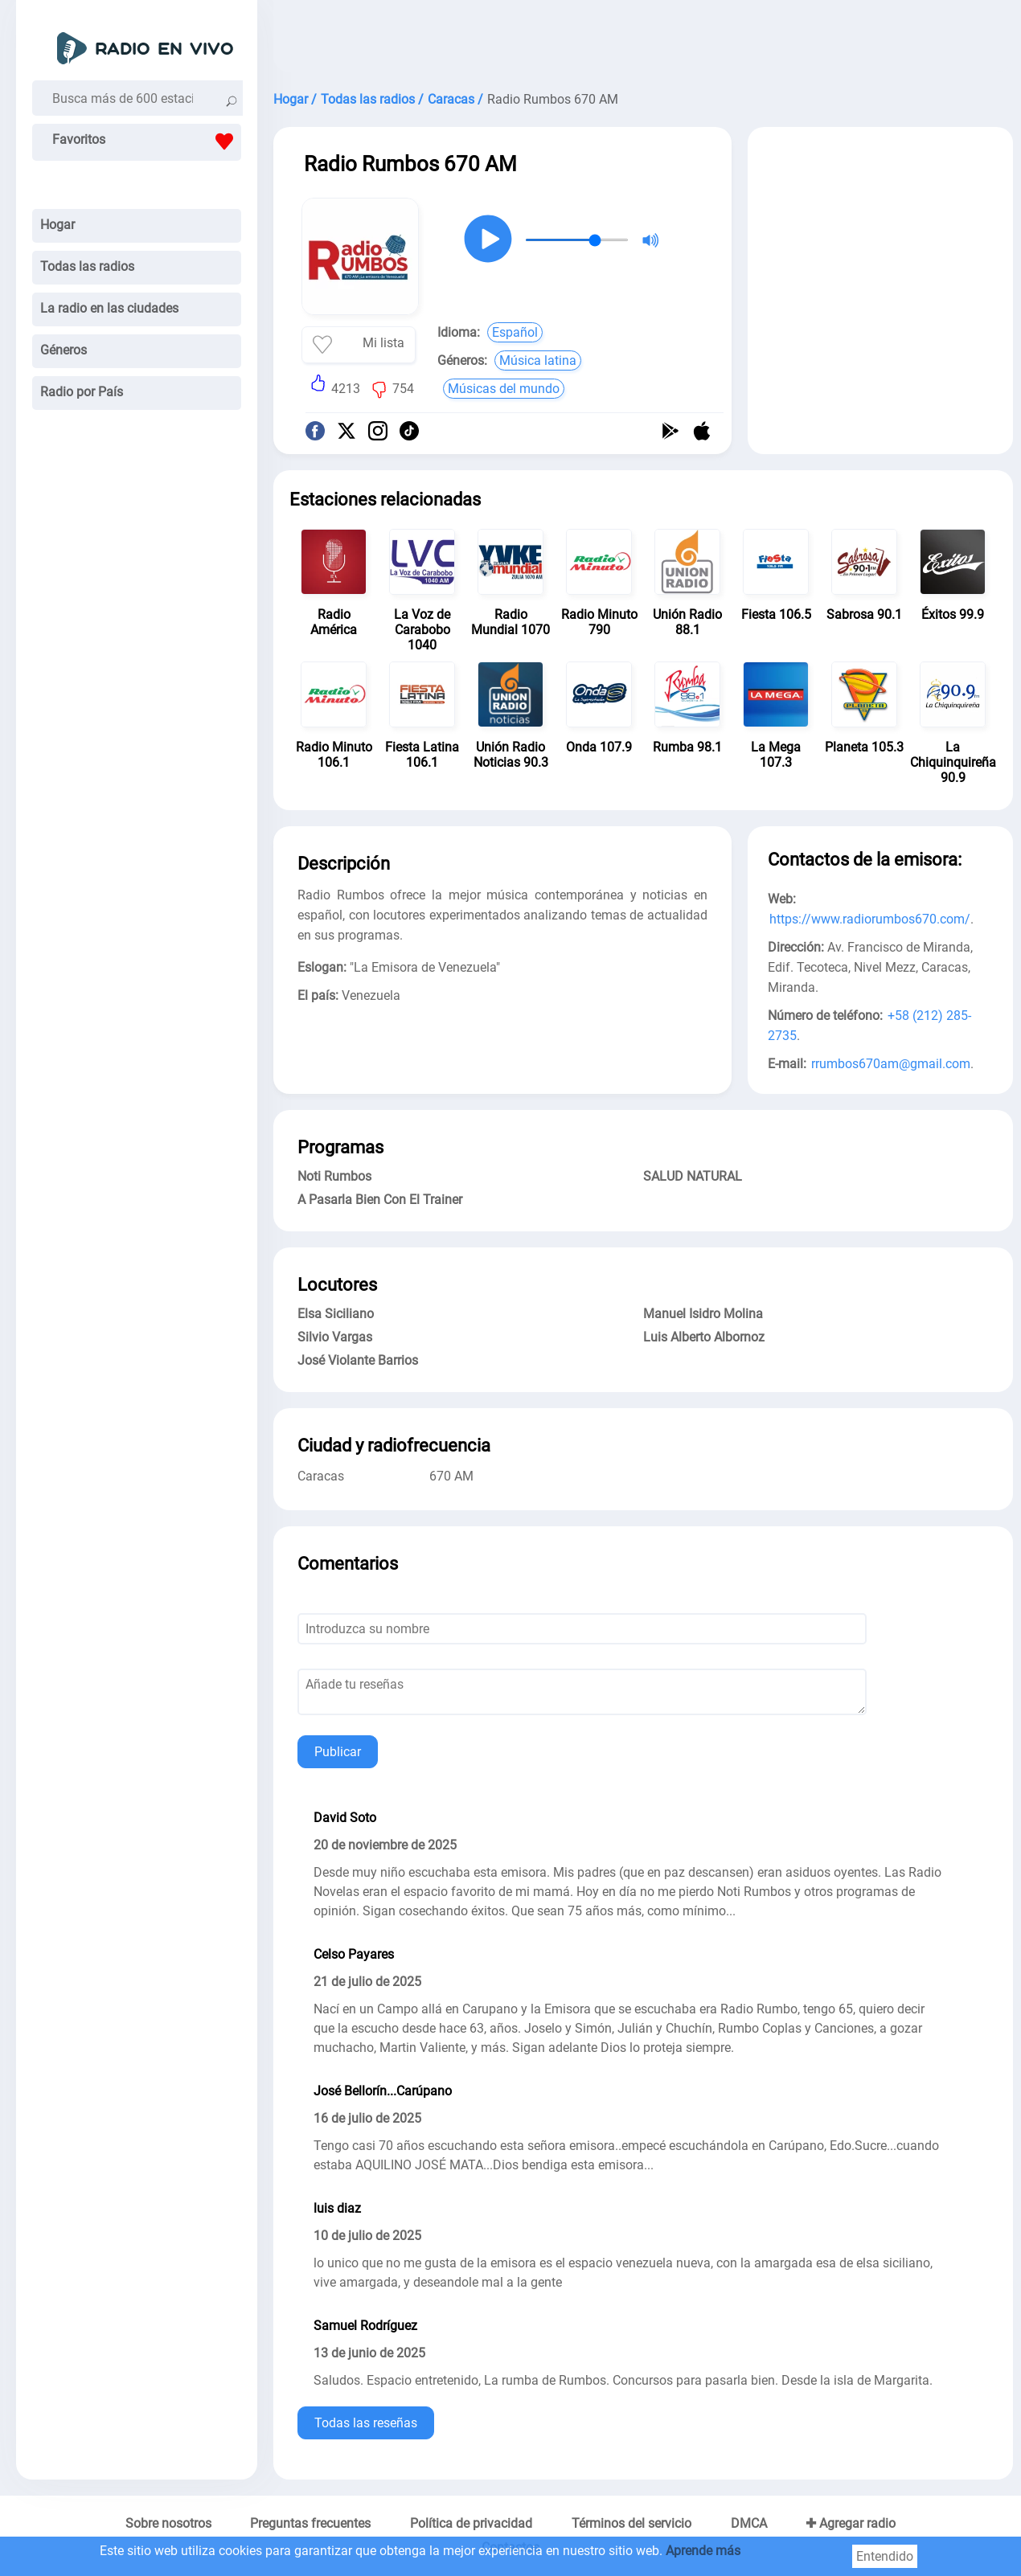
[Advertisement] (643, 40)
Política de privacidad (471, 2523)
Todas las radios (87, 266)
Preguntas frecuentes (310, 2523)
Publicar (337, 1751)
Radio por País (81, 391)
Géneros (63, 350)
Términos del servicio (631, 2523)
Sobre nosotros (168, 2523)
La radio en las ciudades (109, 308)
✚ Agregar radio (851, 2523)
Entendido (884, 2556)
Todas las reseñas (365, 2423)
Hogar (57, 224)
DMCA (749, 2523)
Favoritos (146, 141)
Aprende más (703, 2550)
